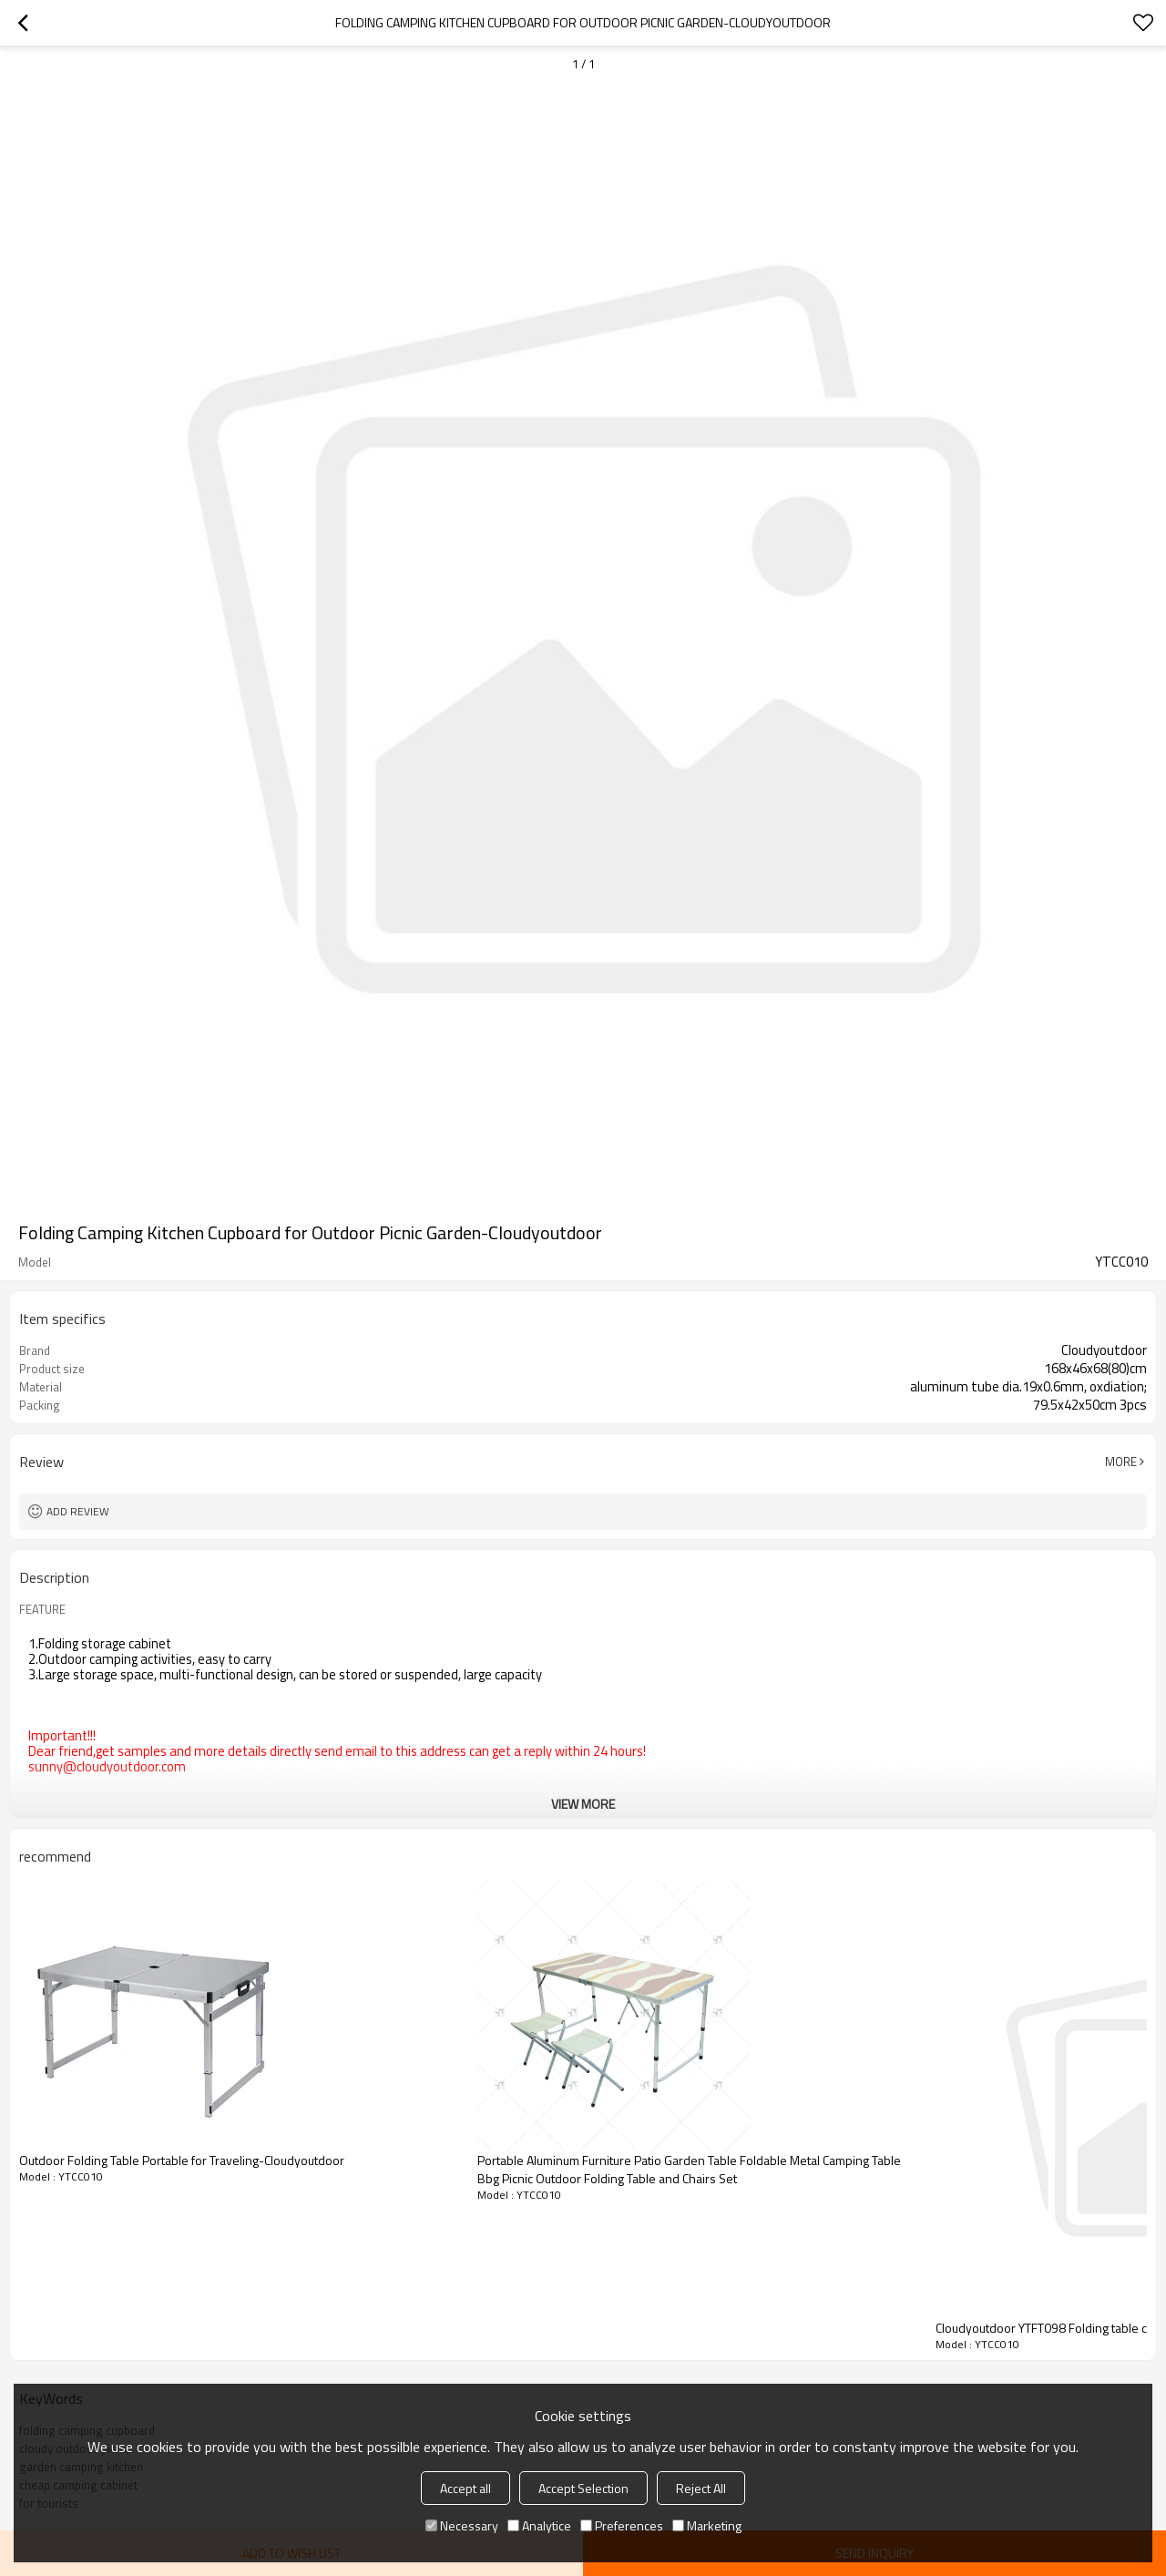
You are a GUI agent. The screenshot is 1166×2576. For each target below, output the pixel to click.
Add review (77, 1511)
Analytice (539, 2525)
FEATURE (42, 1609)
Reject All (701, 2488)
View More (583, 1803)
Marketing (707, 2525)
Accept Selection (583, 2488)
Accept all (465, 2488)
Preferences (621, 2525)
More (1121, 1461)
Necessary (461, 2525)
